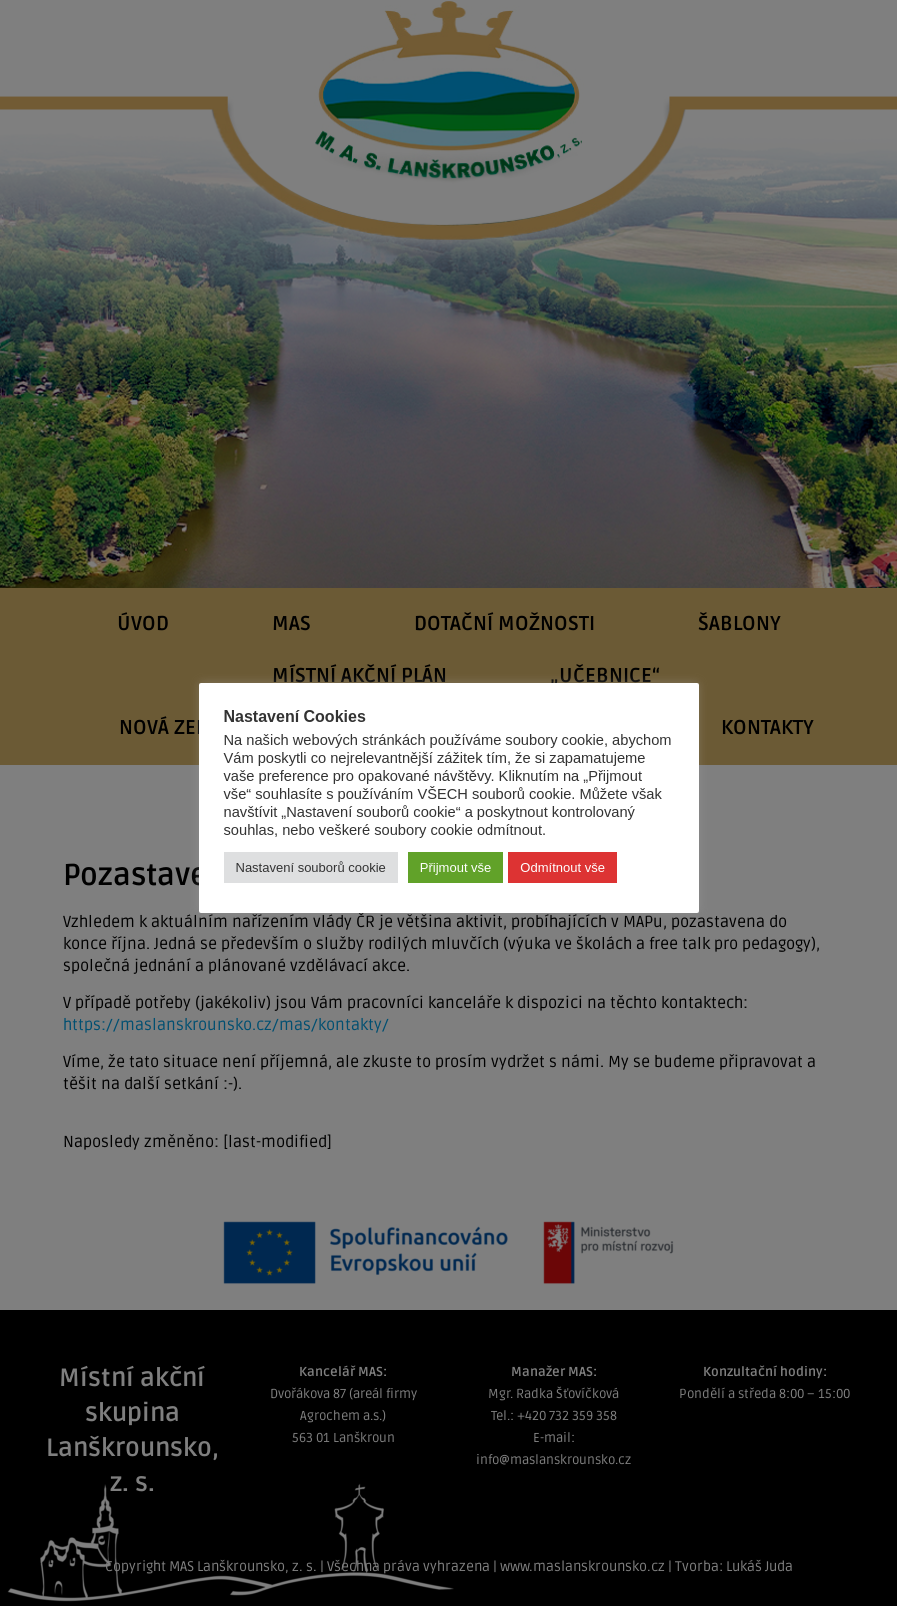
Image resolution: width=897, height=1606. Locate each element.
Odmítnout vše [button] (562, 867)
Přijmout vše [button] (456, 867)
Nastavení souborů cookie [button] (311, 867)
